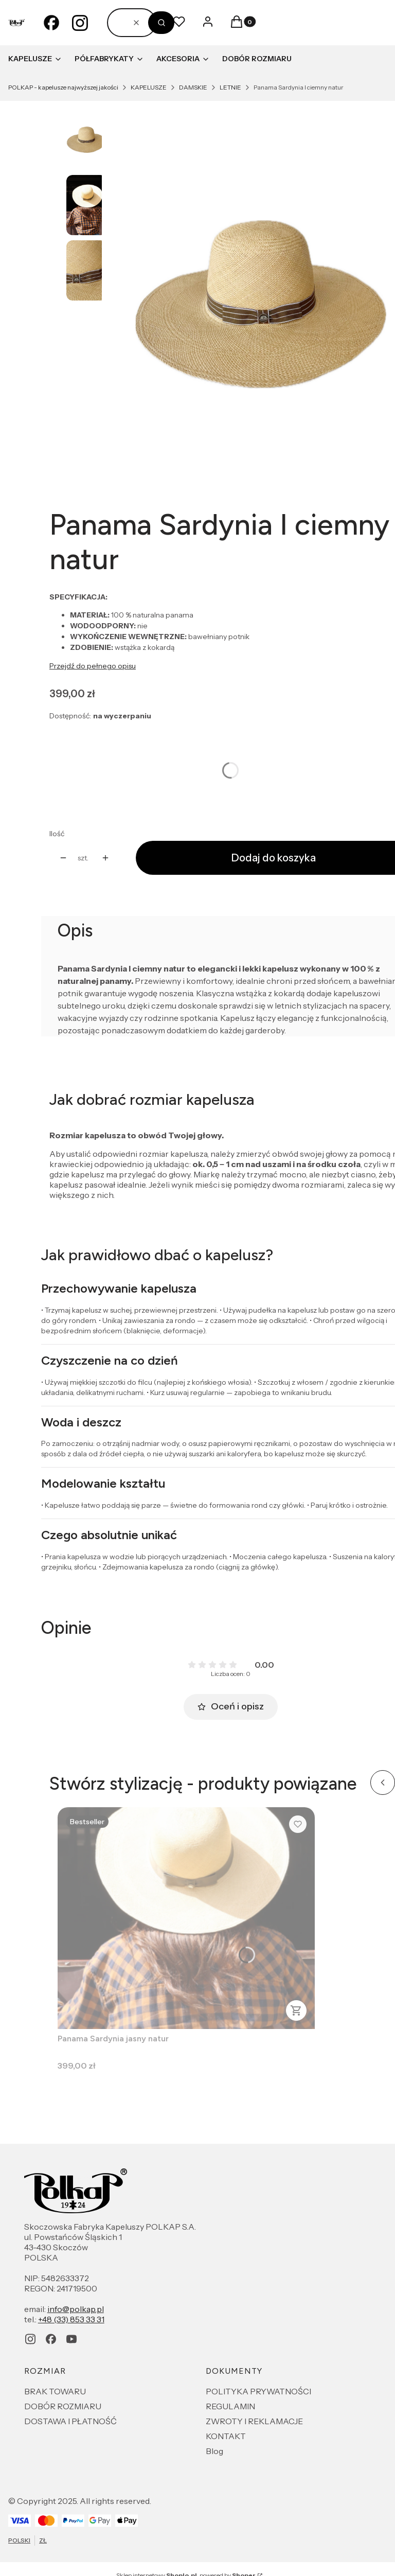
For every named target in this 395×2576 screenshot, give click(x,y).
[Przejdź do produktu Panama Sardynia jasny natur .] (186, 1918)
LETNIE (230, 87)
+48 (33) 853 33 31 (71, 2319)
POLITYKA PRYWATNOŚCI (258, 2391)
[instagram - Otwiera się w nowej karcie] (80, 22)
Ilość (56, 833)
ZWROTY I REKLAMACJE (254, 2421)
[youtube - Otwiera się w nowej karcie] (71, 2339)
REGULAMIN (230, 2406)
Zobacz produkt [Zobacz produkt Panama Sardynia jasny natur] (296, 2010)
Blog (214, 2451)
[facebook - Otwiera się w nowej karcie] (51, 22)
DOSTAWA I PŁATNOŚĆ (70, 2421)
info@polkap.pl (75, 2309)
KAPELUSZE (149, 87)
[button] (161, 22)
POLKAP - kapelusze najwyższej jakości (63, 87)
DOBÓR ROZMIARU (62, 2406)
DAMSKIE (193, 87)
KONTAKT (226, 2436)
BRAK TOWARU (55, 2391)
